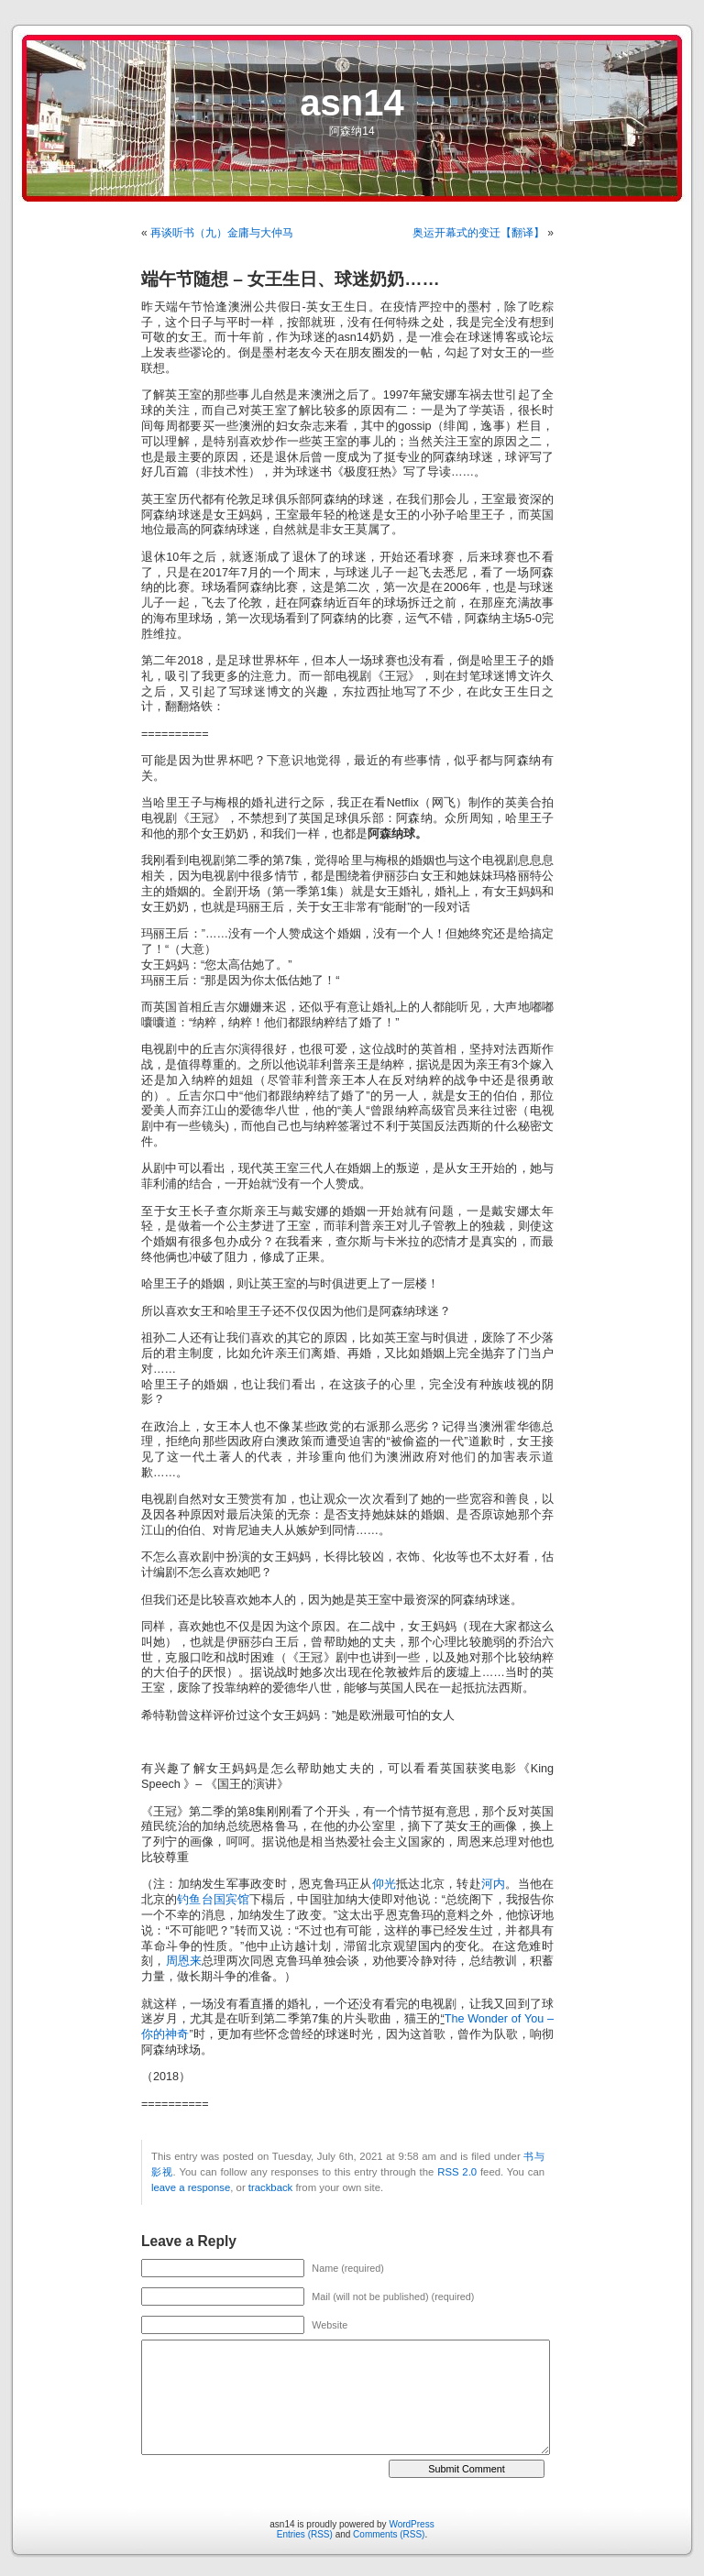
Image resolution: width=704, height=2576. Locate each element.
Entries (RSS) (305, 2534)
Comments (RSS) (388, 2534)
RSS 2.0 (457, 2171)
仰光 (384, 1884)
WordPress (411, 2524)
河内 (493, 1884)
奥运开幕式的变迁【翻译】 (478, 232)
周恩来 (184, 1961)
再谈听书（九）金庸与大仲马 (221, 232)
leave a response (190, 2187)
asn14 (351, 102)
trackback (270, 2187)
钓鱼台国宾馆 (213, 1899)
